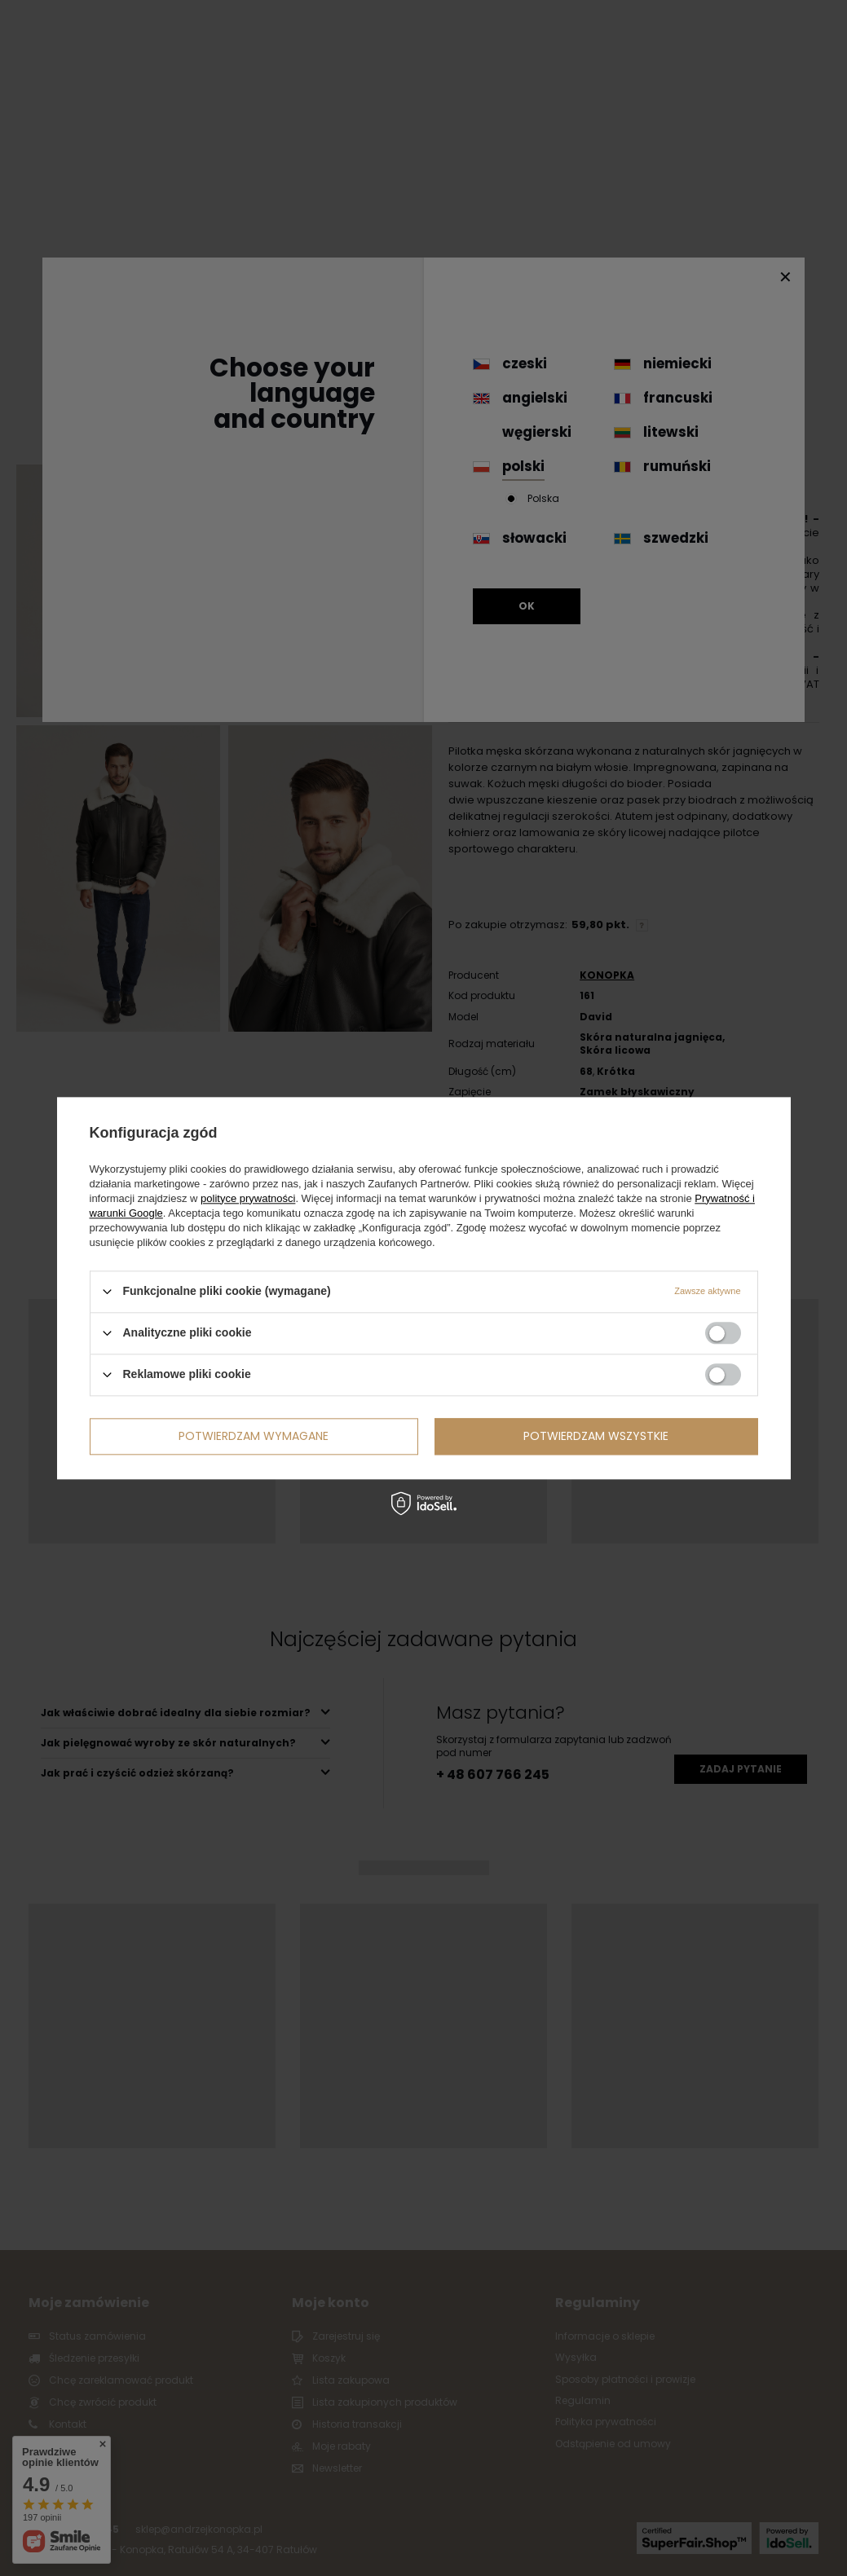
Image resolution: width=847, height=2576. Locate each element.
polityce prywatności (248, 1198)
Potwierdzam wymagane (254, 1436)
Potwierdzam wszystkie (595, 1436)
